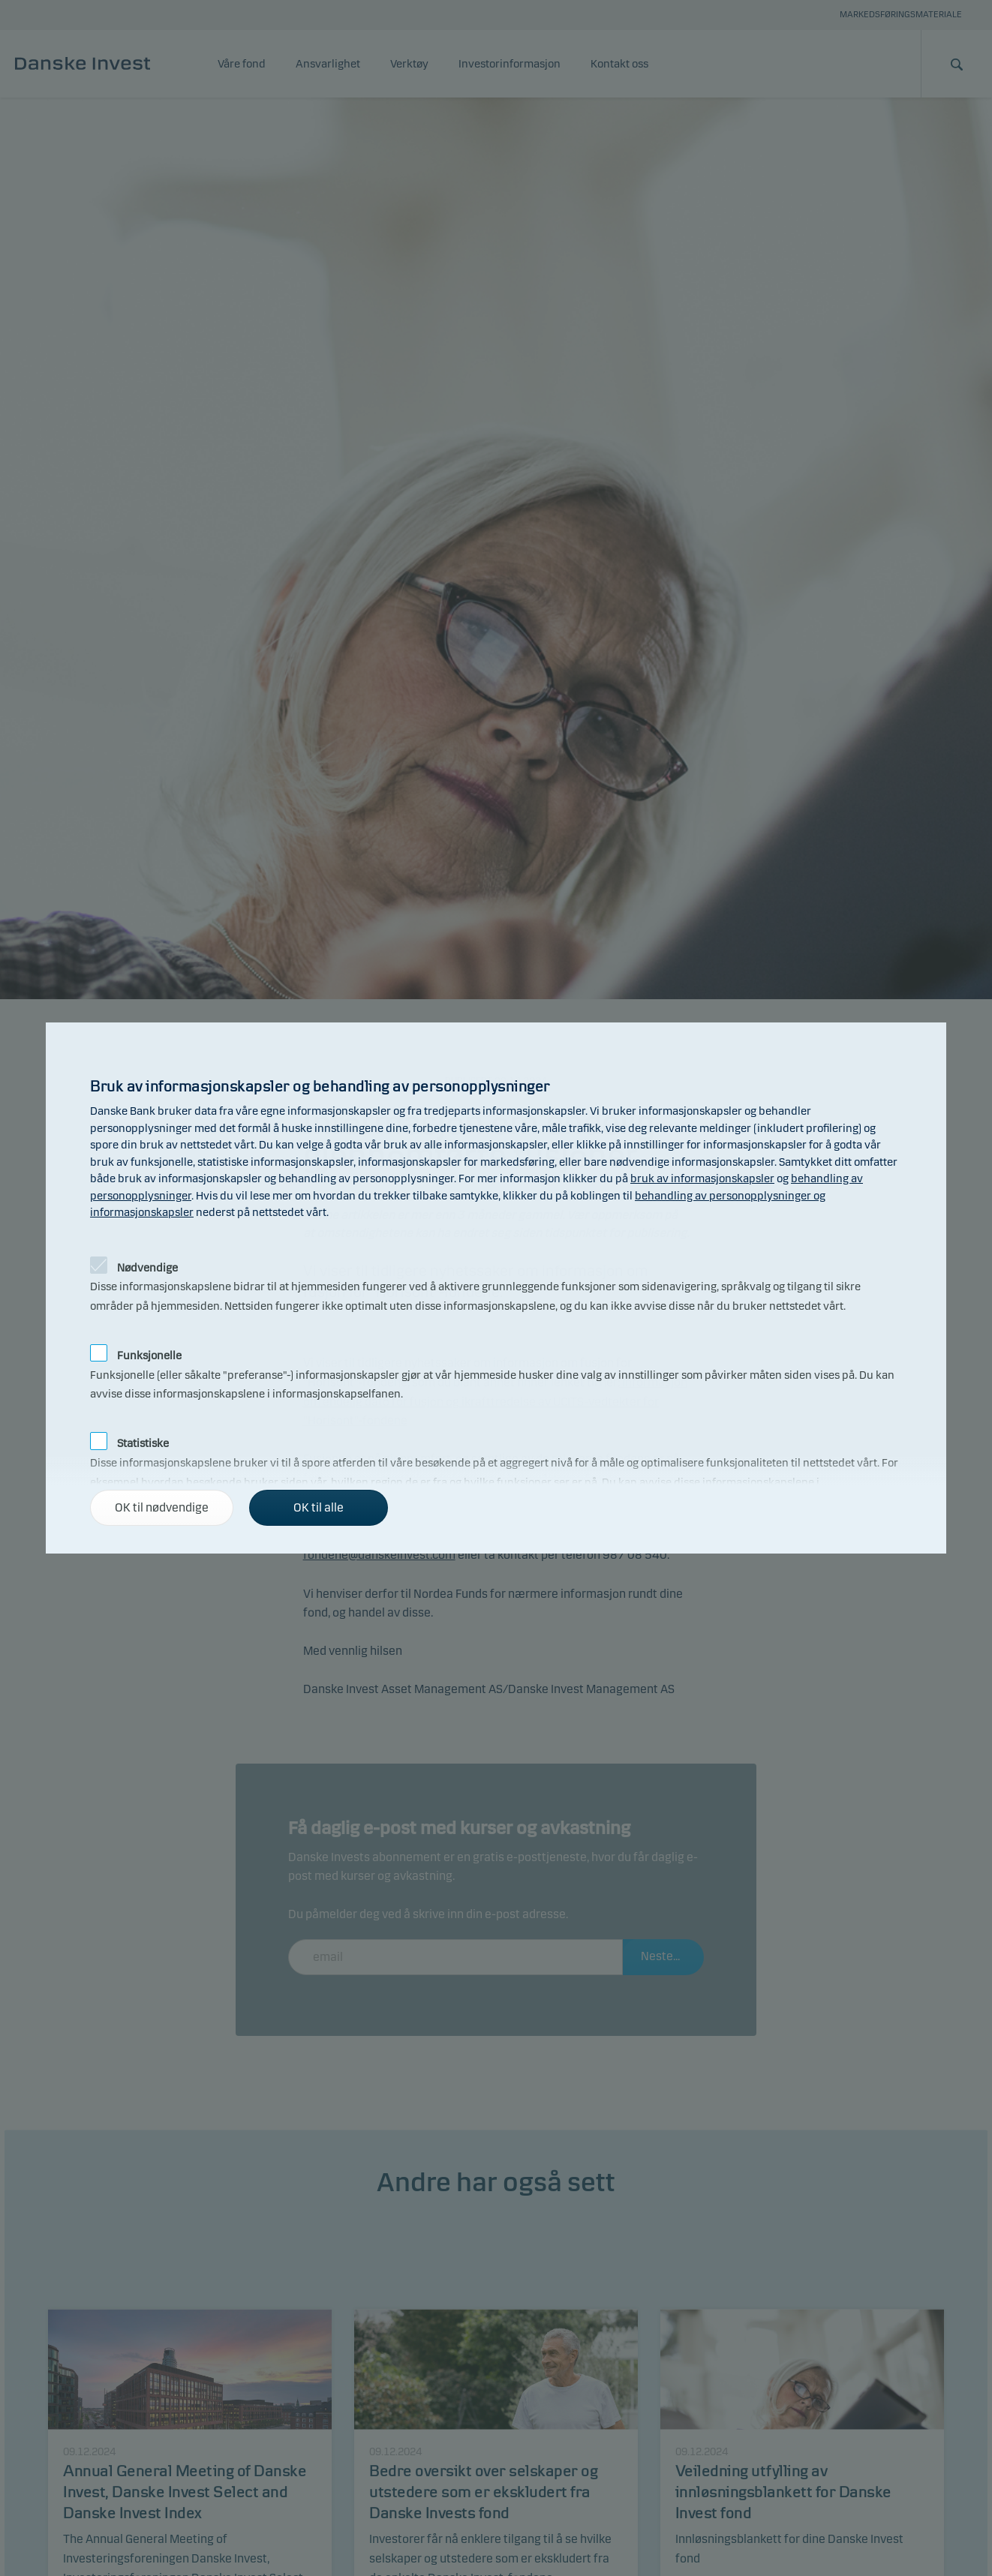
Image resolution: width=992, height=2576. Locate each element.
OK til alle (318, 1507)
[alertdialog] (496, 1288)
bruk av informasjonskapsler (702, 1178)
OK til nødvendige (162, 1507)
